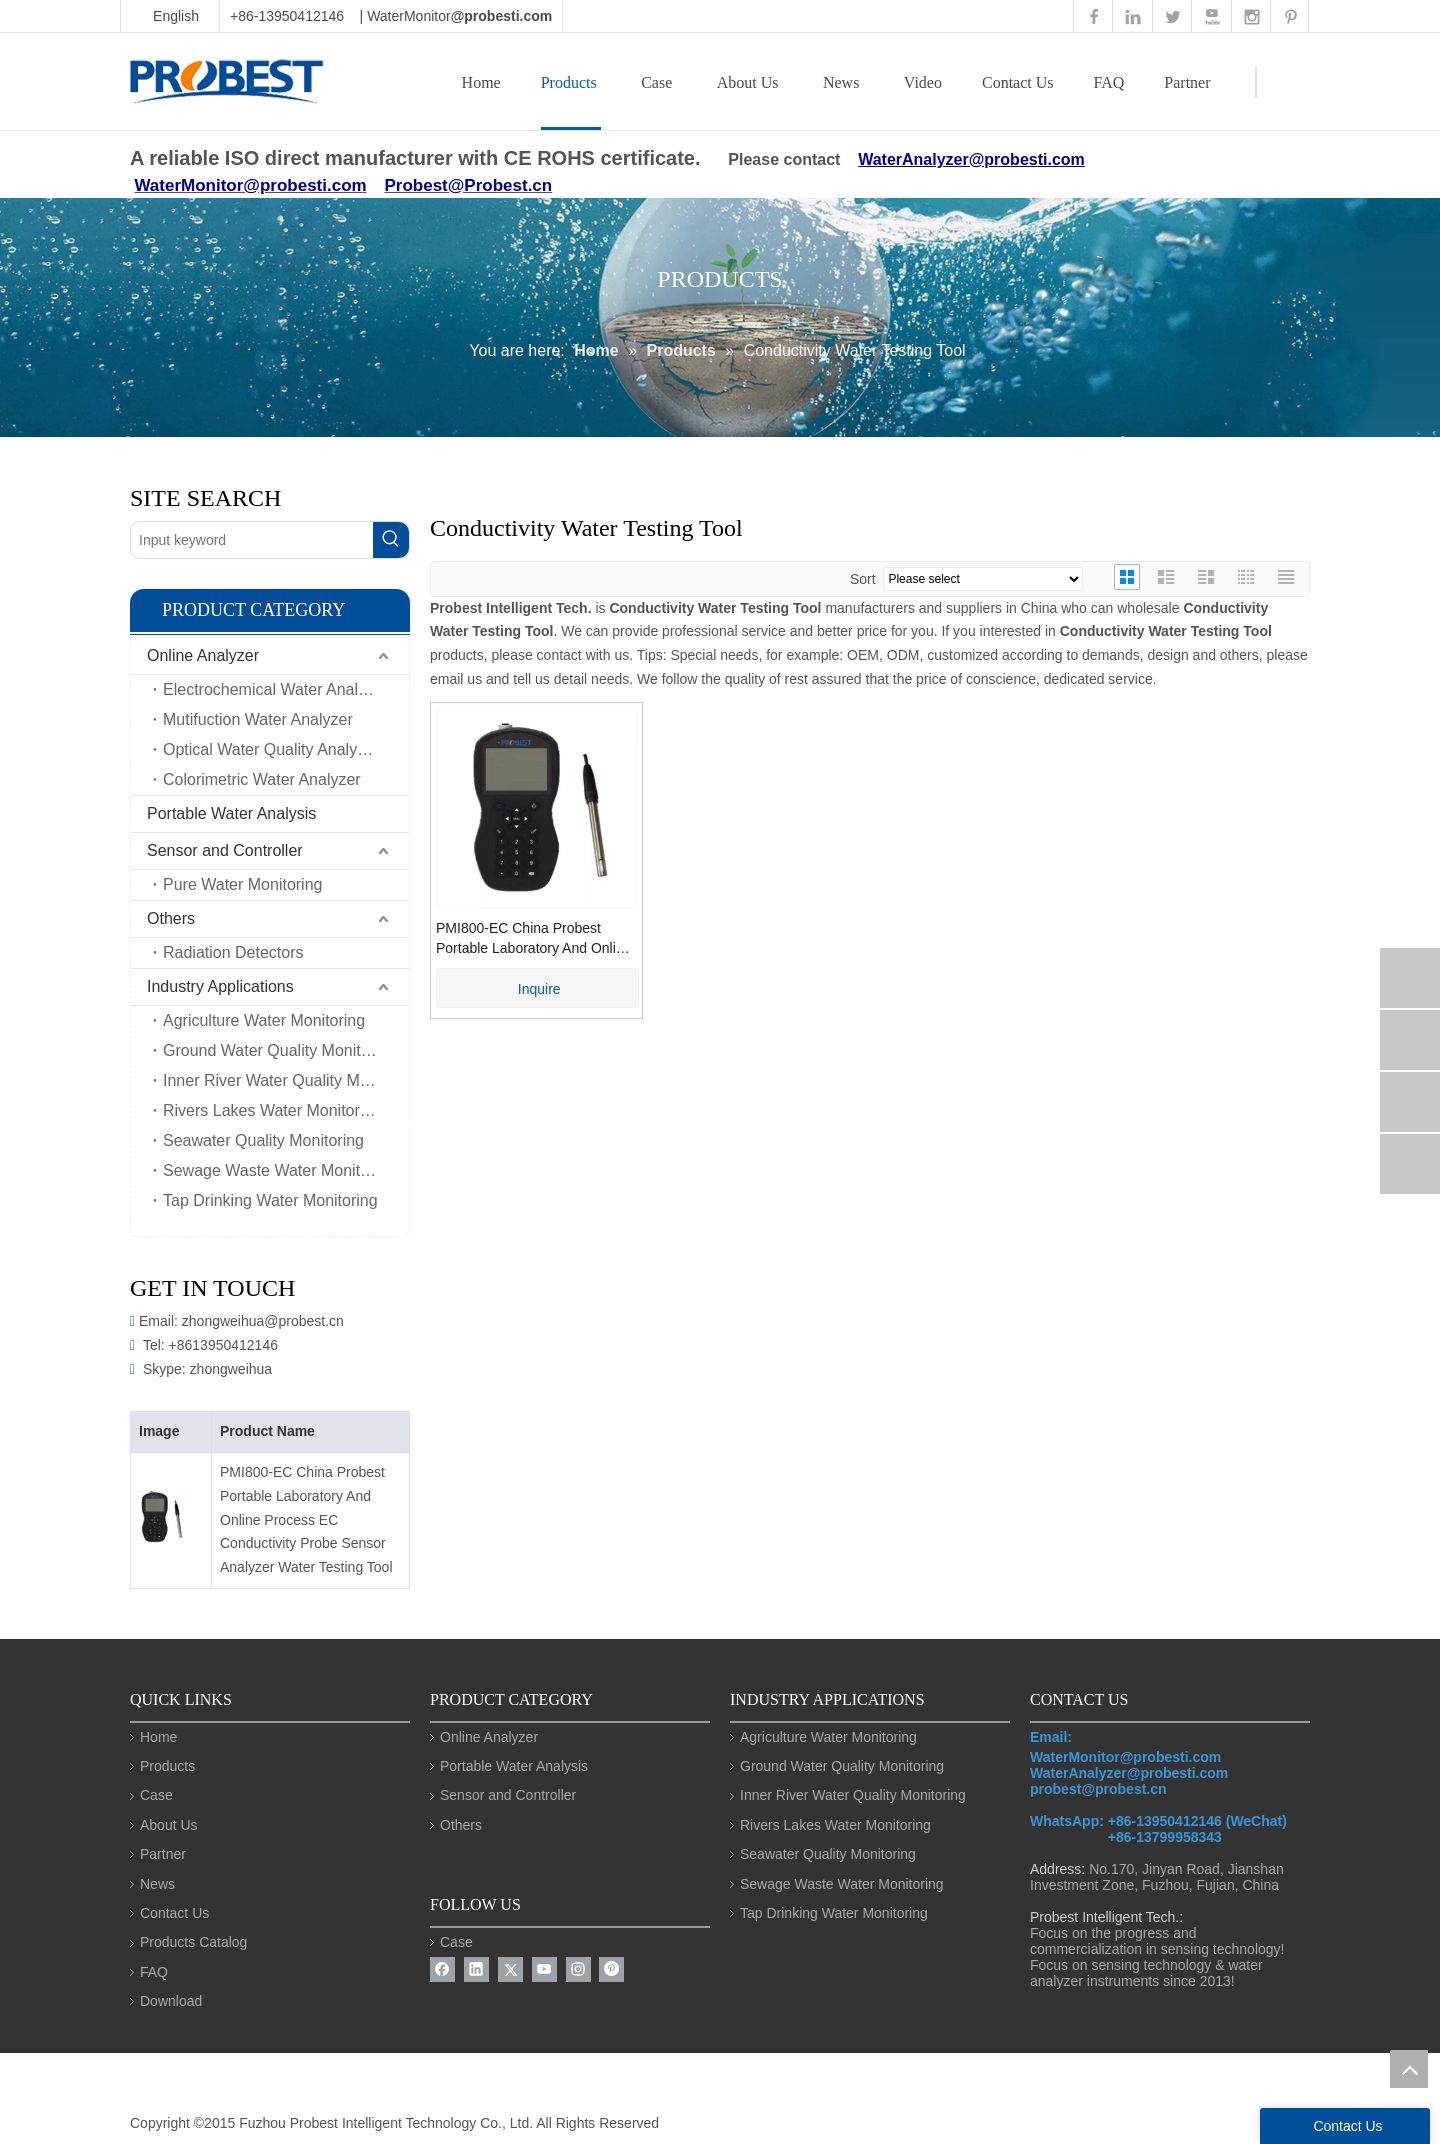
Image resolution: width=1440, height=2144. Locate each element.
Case (656, 82)
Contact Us (1018, 82)
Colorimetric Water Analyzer (262, 779)
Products (569, 82)
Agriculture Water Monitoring (264, 1020)
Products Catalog (193, 1942)
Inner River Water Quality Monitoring (286, 1080)
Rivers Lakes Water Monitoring (272, 1110)
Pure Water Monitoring (242, 884)
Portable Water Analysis (231, 813)
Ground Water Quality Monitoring (279, 1050)
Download (171, 2001)
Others (171, 918)
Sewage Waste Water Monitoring (279, 1170)
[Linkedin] (476, 1969)
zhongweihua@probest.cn (263, 1321)
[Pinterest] (611, 1969)
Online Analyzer (203, 655)
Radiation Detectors (233, 952)
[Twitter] (510, 1969)
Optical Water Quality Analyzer (271, 749)
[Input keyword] (252, 540)
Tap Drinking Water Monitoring (270, 1200)
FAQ (1109, 82)
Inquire (539, 989)
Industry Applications (220, 986)
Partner (1187, 82)
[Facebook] (442, 1969)
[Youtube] (544, 1969)
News (841, 82)
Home (481, 82)
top (1409, 2069)
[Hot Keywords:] (391, 540)
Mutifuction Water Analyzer (258, 719)
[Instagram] (578, 1969)
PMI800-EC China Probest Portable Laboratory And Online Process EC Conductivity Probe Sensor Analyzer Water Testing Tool (306, 1519)
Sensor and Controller (225, 850)
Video (923, 82)
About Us (748, 82)
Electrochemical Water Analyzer (275, 689)
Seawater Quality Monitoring (263, 1140)
